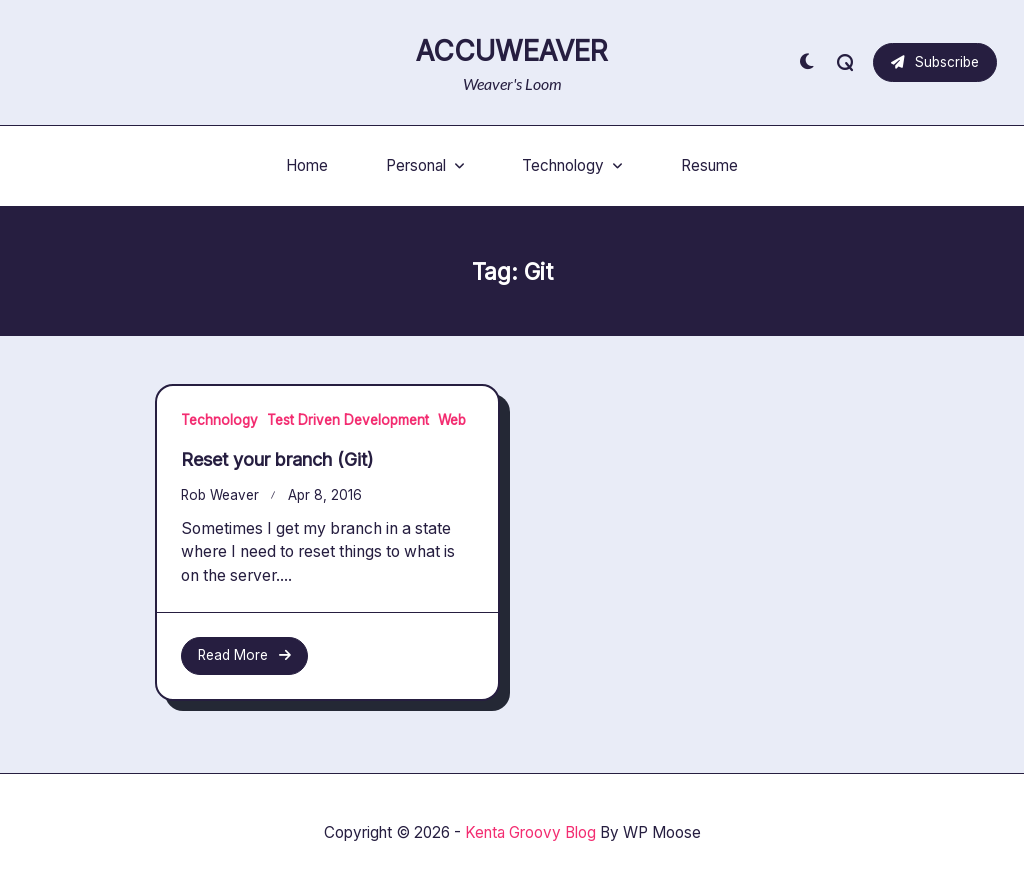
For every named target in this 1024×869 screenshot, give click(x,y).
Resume (709, 165)
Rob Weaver (220, 495)
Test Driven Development (348, 420)
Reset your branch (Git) (277, 459)
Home (307, 165)
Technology (572, 165)
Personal (425, 165)
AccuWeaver (512, 51)
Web (452, 420)
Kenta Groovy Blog (530, 832)
